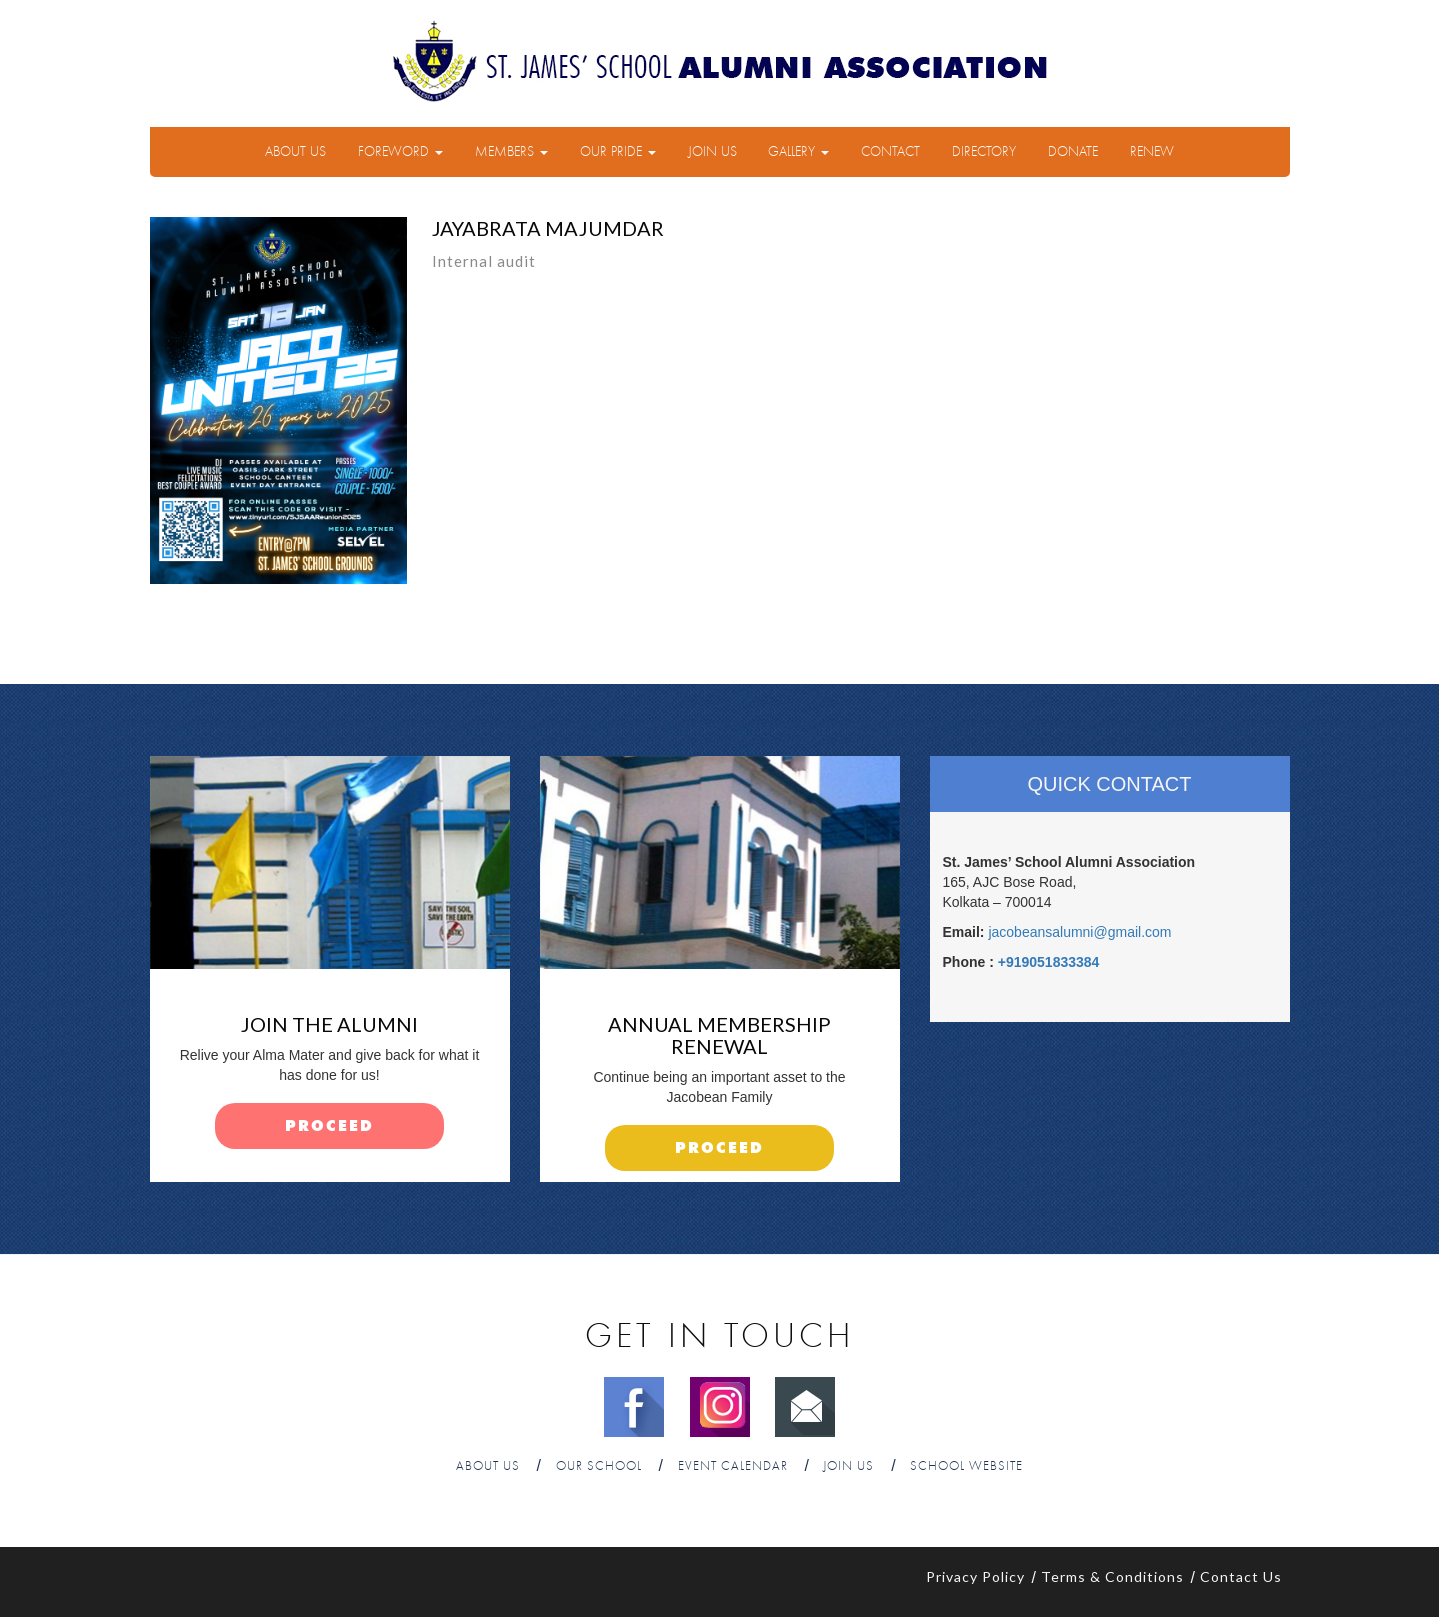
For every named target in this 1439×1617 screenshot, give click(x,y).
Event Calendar (733, 1466)
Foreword (400, 152)
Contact (890, 152)
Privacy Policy (975, 1576)
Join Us (712, 152)
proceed (329, 1126)
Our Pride (618, 152)
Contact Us (1241, 1576)
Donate (1073, 152)
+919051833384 (1049, 962)
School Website (966, 1466)
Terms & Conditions (1112, 1576)
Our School (599, 1466)
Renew (1152, 152)
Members (511, 152)
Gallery (798, 152)
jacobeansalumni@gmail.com (1079, 932)
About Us (295, 152)
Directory (984, 152)
